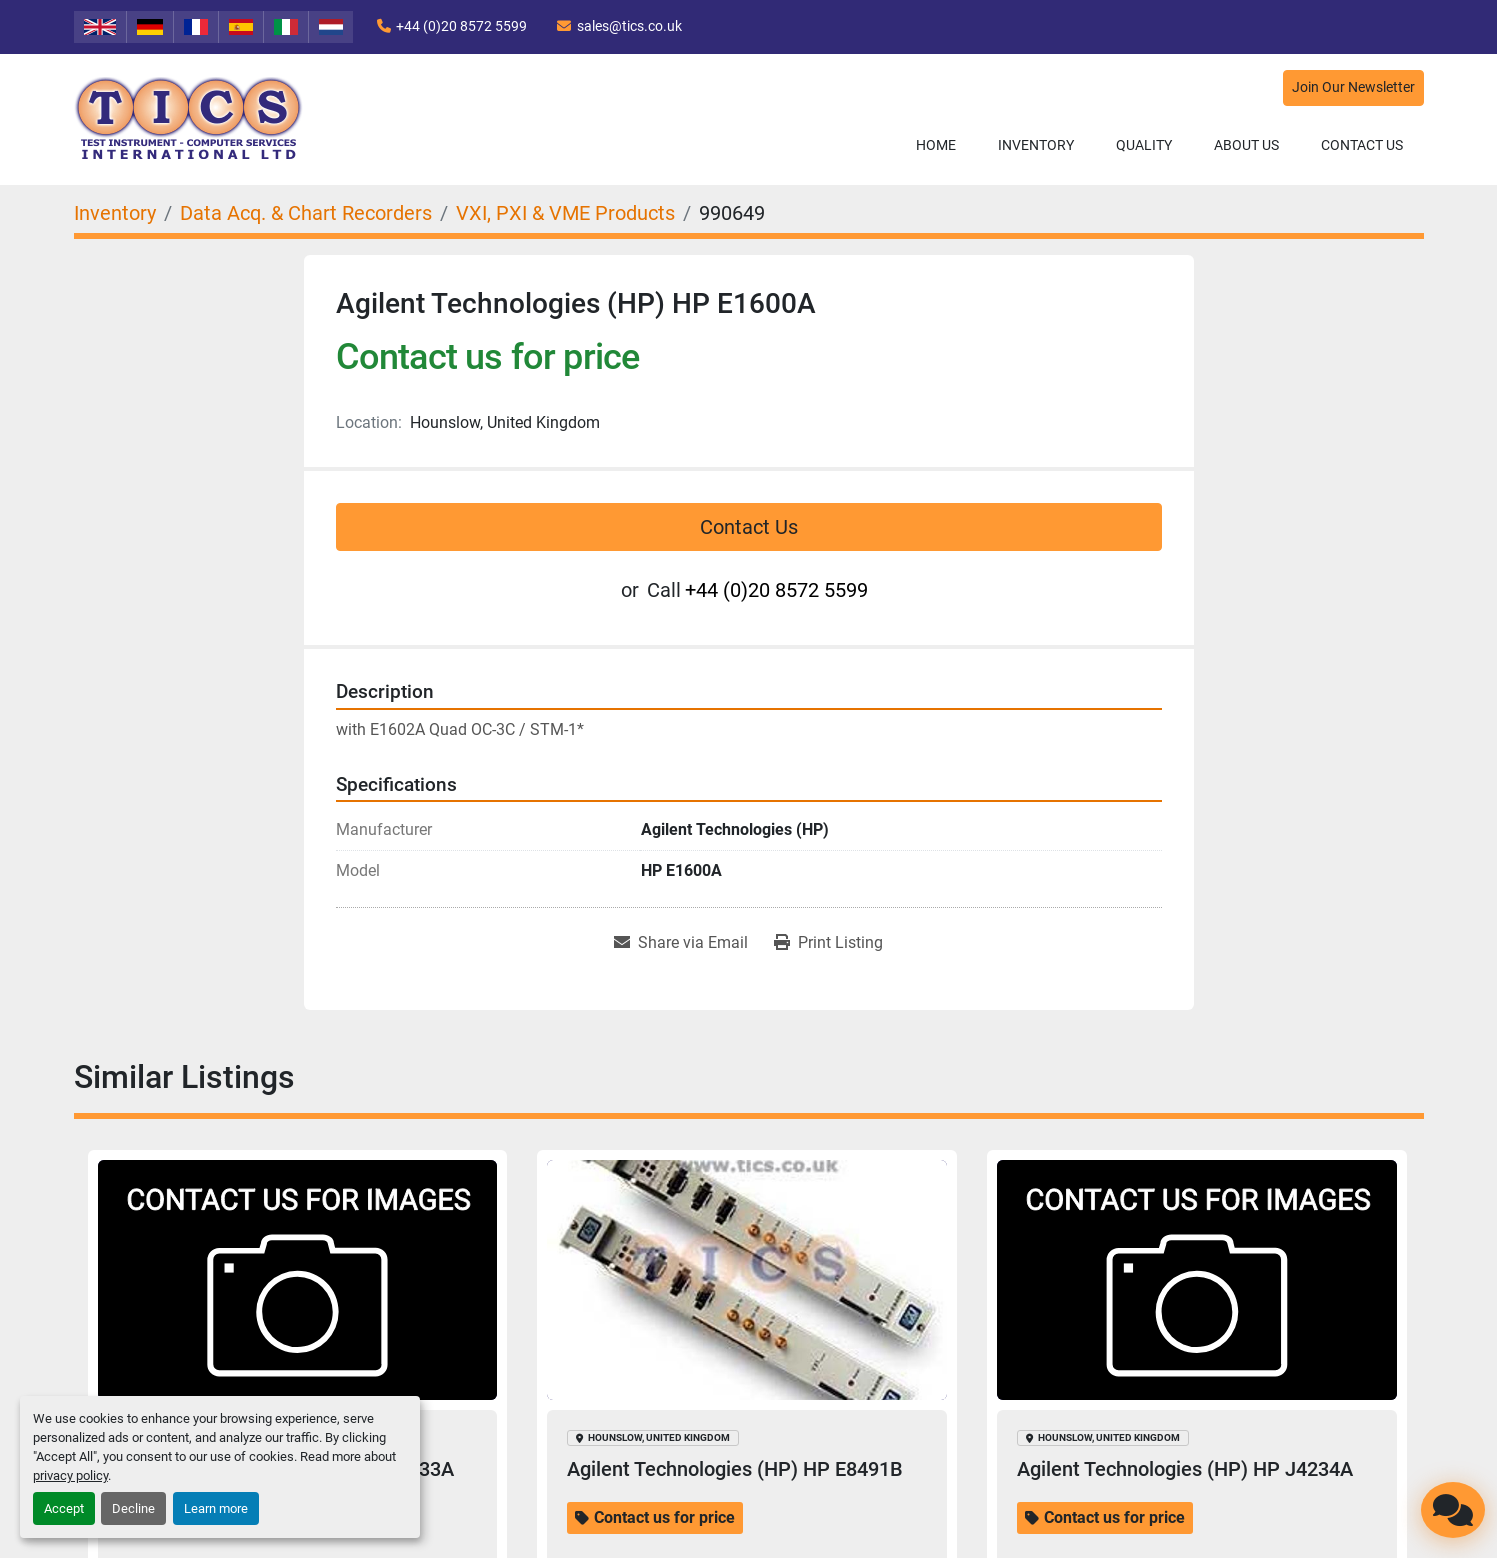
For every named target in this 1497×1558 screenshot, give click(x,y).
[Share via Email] (681, 943)
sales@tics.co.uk (629, 26)
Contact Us (1362, 145)
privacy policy (70, 1475)
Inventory (1036, 145)
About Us (1246, 145)
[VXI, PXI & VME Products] (565, 213)
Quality (1144, 145)
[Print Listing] (828, 943)
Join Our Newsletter (1353, 87)
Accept (64, 1508)
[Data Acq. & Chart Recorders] (306, 213)
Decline (133, 1508)
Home (936, 145)
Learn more (216, 1508)
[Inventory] (115, 213)
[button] (1036, 145)
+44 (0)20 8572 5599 (461, 26)
